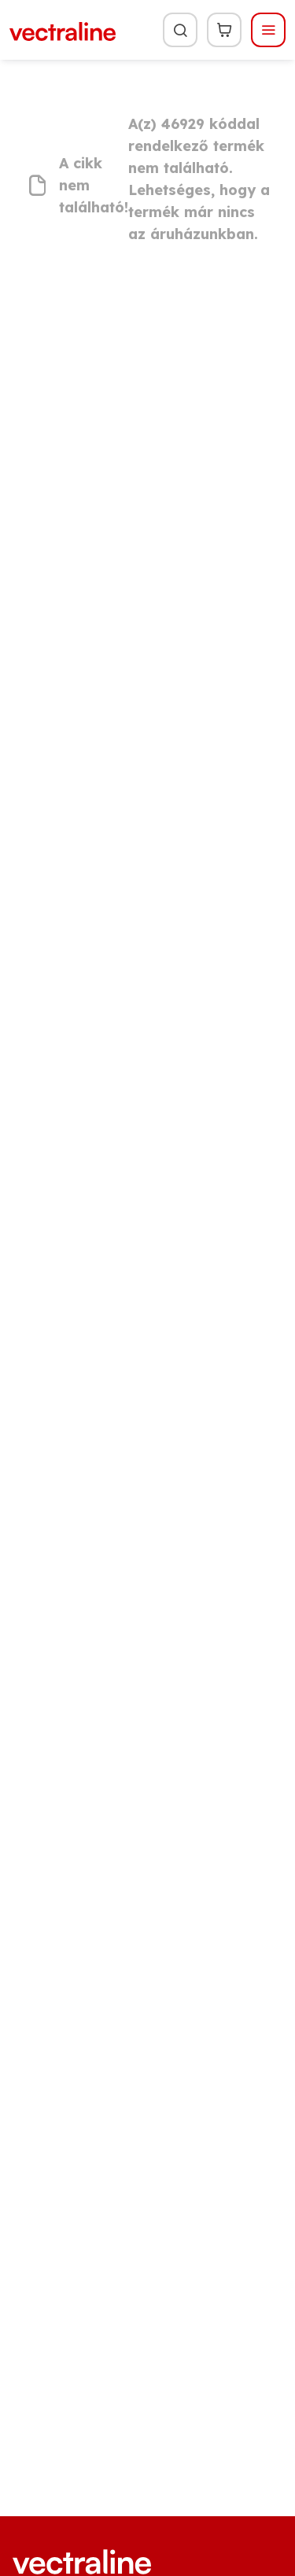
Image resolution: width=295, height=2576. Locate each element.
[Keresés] (180, 30)
